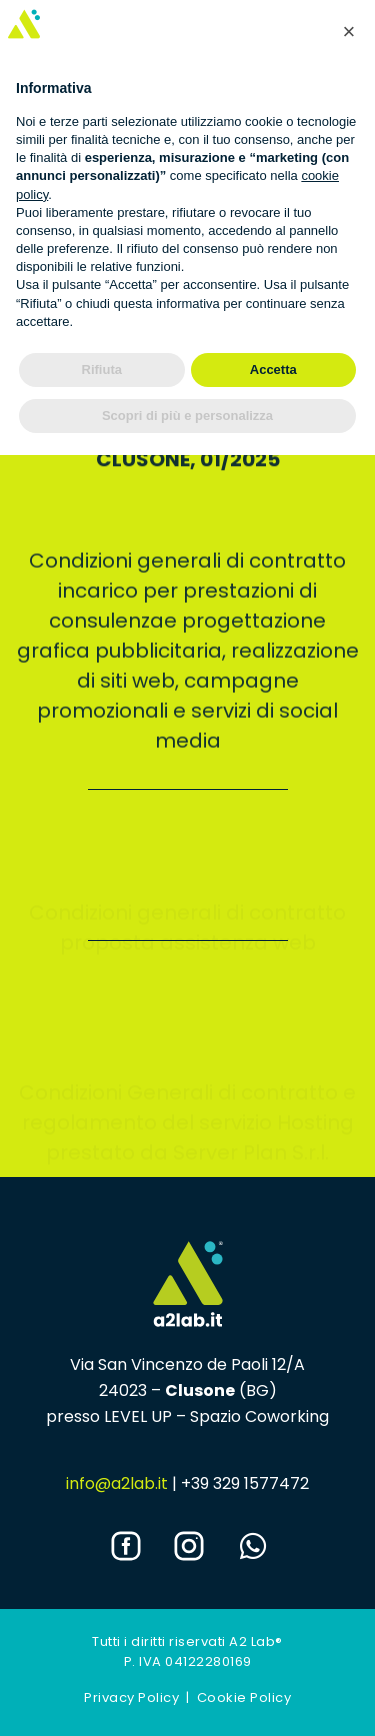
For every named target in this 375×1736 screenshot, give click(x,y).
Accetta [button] (273, 369)
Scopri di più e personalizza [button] (187, 415)
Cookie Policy (244, 1697)
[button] (349, 32)
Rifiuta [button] (102, 369)
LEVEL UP (138, 1416)
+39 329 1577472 (245, 1483)
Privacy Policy (131, 1697)
